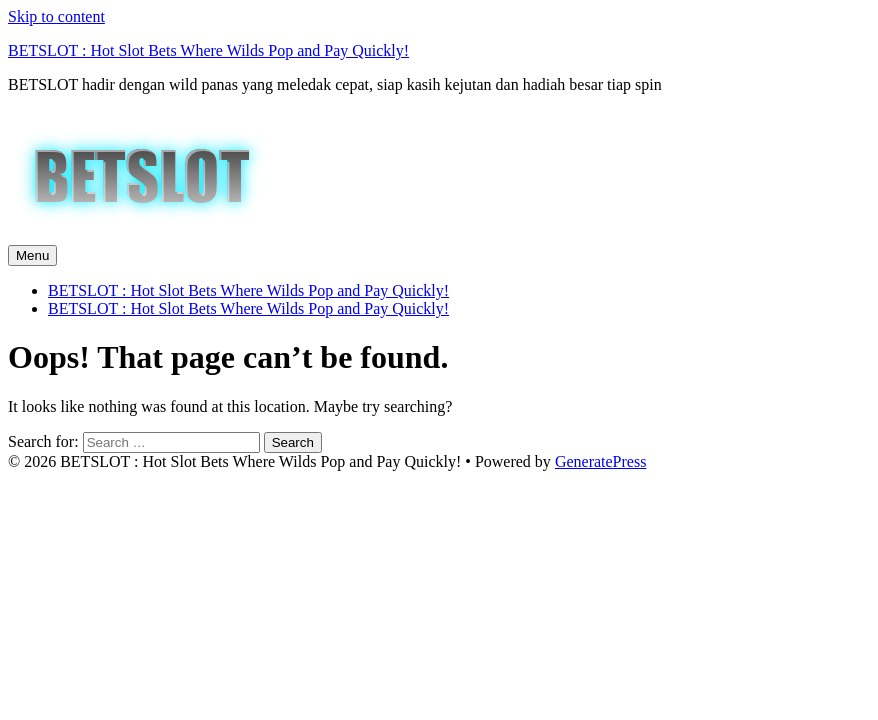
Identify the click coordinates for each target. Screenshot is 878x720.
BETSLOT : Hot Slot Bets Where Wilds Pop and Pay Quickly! (208, 50)
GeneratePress (601, 461)
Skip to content (56, 16)
